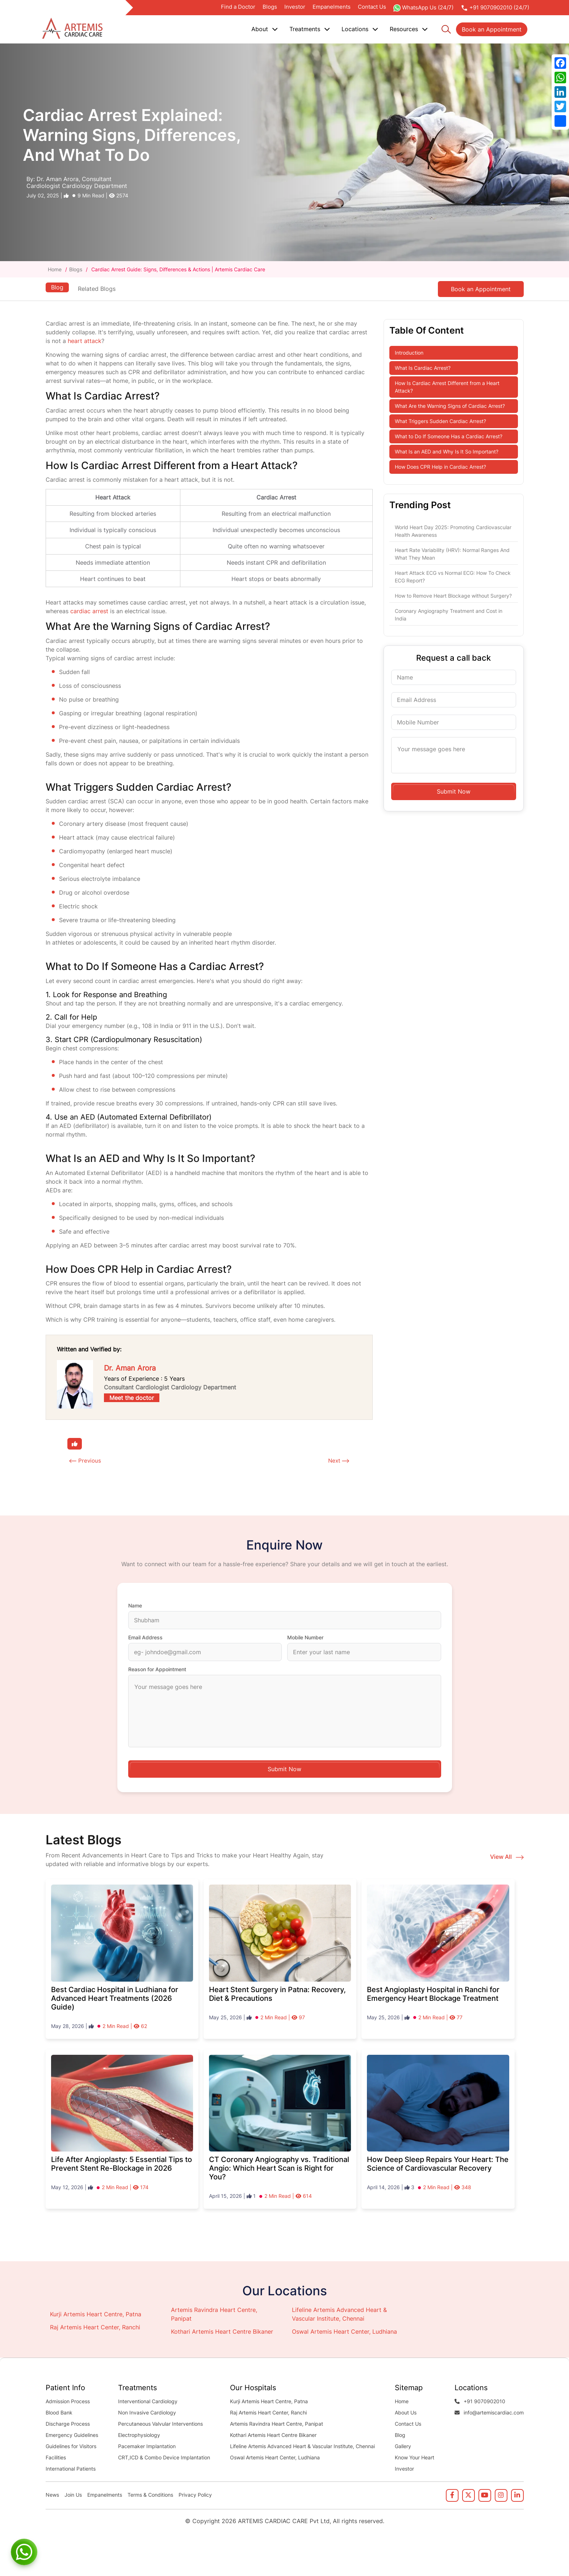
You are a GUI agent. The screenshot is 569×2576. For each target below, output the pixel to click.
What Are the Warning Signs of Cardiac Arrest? (450, 406)
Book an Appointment (492, 29)
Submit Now (453, 791)
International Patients (71, 2469)
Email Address (145, 1638)
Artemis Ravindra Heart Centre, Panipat (276, 2424)
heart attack (84, 340)
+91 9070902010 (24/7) (495, 8)
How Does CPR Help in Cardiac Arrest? (440, 467)
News (52, 2495)
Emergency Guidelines (72, 2435)
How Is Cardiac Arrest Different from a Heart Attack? (447, 387)
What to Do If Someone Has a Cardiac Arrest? (448, 436)
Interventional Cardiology (147, 2402)
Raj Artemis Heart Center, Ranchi (95, 2327)
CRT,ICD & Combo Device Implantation (164, 2458)
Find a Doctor (238, 6)
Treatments (309, 29)
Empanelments (332, 6)
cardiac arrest (89, 611)
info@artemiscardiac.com (489, 2413)
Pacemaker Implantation (147, 2446)
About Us (406, 2413)
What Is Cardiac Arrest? (423, 368)
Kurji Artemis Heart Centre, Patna (95, 2314)
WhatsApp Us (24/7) (423, 8)
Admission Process (68, 2402)
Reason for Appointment (157, 1670)
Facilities (56, 2458)
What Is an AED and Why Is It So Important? (446, 451)
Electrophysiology (139, 2435)
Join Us (73, 2495)
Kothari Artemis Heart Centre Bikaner (222, 2331)
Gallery (403, 2446)
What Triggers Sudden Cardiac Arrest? (440, 421)
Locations (360, 29)
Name (135, 1606)
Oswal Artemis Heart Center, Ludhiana (344, 2331)
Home (55, 269)
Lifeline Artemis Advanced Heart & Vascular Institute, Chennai (302, 2446)
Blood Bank (59, 2413)
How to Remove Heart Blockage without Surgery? (453, 596)
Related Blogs (98, 289)
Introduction (409, 353)
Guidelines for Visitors (71, 2446)
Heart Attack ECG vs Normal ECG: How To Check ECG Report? (453, 577)
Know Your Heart (414, 2458)
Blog (57, 286)
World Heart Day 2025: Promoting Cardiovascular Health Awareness (453, 531)
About (264, 29)
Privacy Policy (195, 2495)
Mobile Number (305, 1638)
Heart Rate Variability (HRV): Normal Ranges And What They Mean (452, 554)
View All (506, 1857)
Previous (90, 1460)
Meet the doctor (131, 1397)
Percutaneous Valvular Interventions (160, 2424)
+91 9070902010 (480, 2402)
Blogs (270, 6)
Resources (409, 29)
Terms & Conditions (150, 2495)
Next (333, 1460)
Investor (294, 6)
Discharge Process (68, 2424)
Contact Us (372, 6)
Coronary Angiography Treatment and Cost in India (448, 615)
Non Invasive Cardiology (147, 2413)
